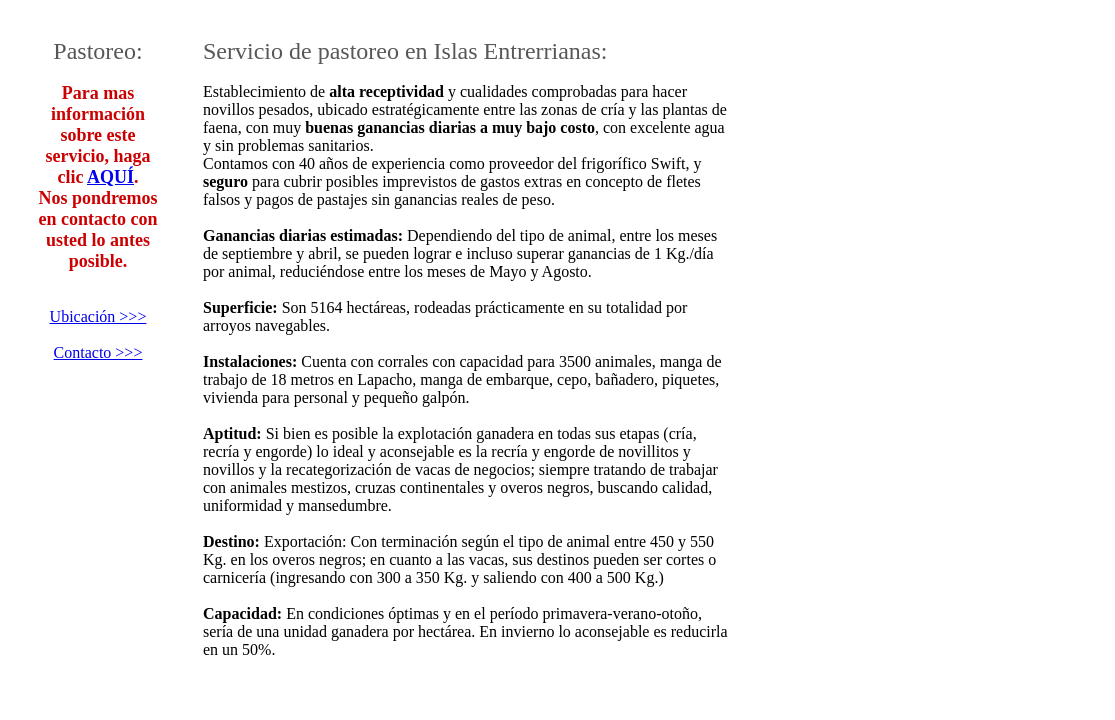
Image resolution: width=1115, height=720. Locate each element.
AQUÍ (110, 177)
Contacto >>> (98, 352)
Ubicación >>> (98, 316)
